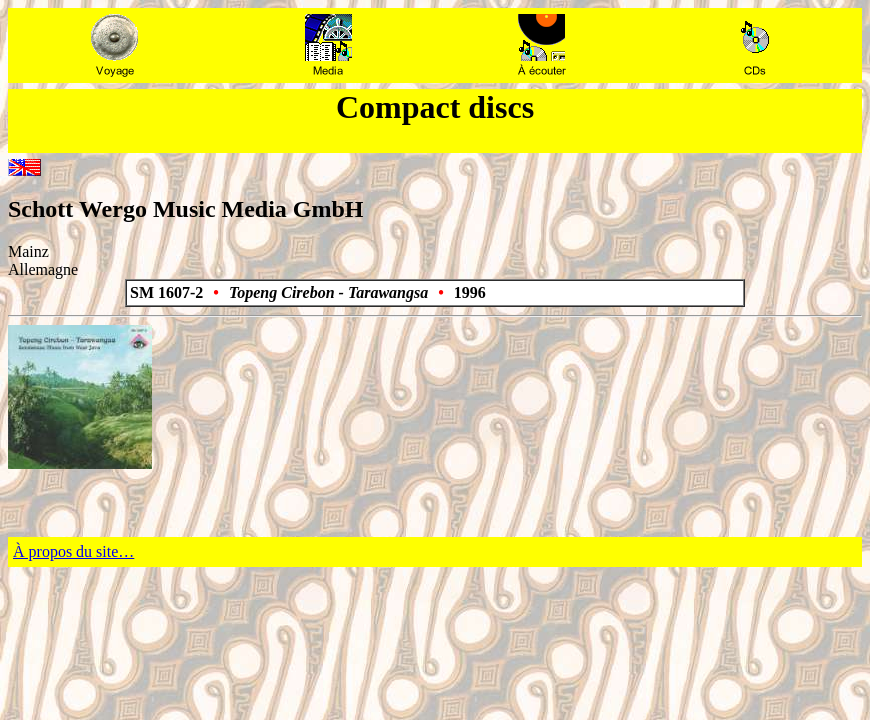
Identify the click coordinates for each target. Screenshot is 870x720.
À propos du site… (73, 551)
